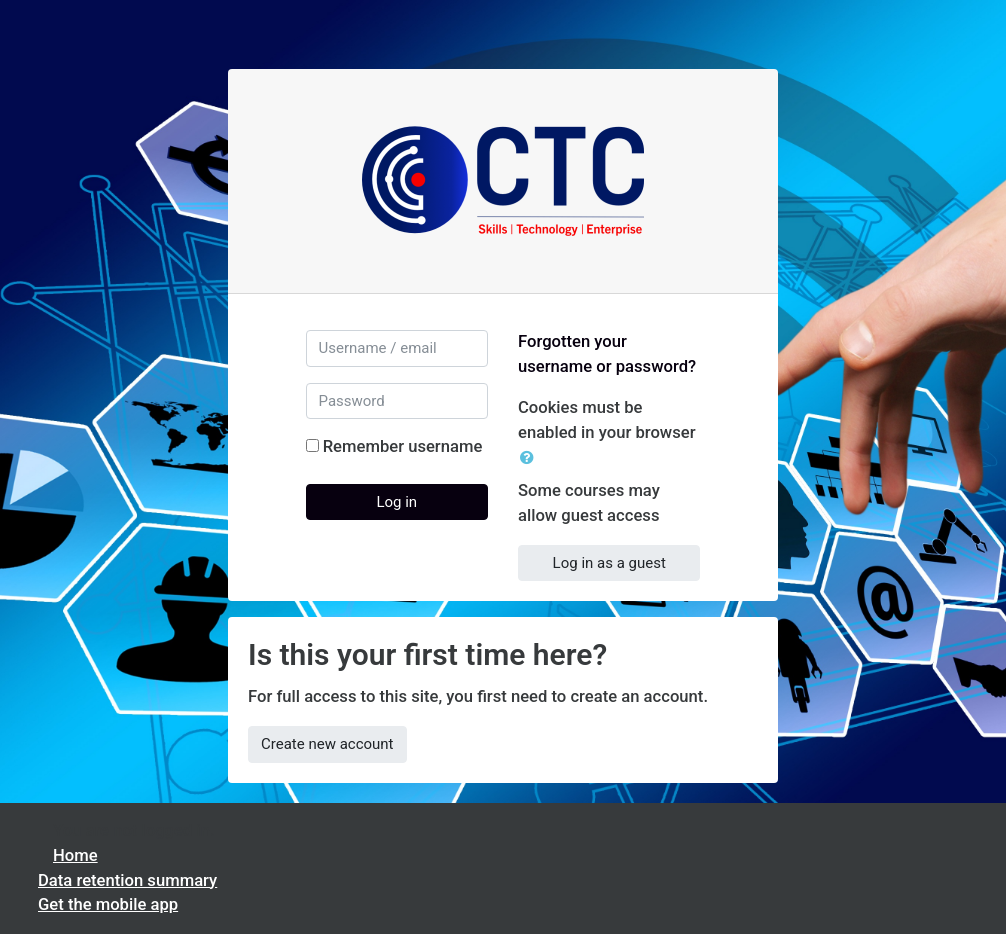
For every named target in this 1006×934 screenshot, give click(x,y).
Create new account (327, 744)
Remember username (403, 446)
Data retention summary (127, 880)
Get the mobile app (108, 904)
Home (75, 855)
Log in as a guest (609, 563)
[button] (531, 458)
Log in (396, 502)
